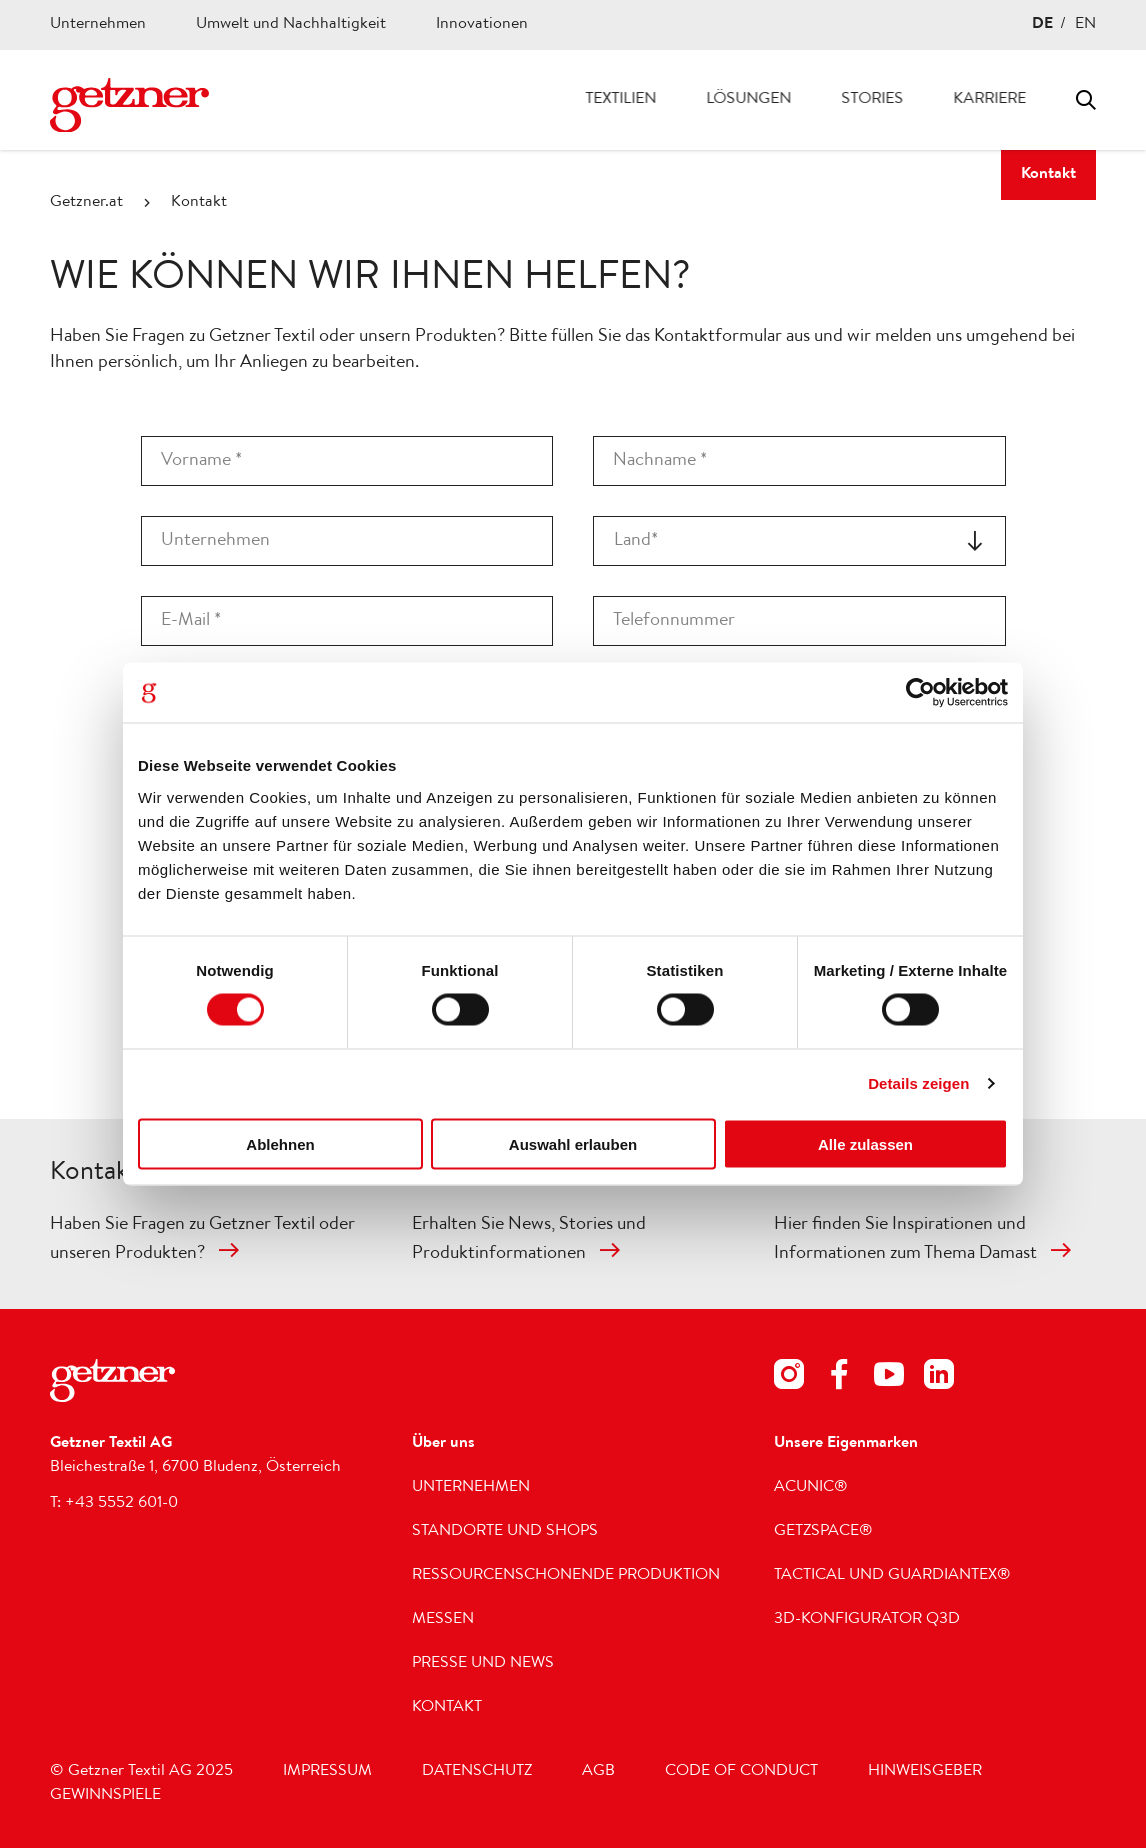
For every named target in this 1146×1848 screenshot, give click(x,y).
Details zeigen (918, 1083)
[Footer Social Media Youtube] (889, 1378)
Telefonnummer (674, 621)
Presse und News (483, 1664)
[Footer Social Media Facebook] (839, 1378)
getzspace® (823, 1532)
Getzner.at (86, 203)
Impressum (327, 1772)
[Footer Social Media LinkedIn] (939, 1378)
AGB (598, 1772)
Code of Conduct (741, 1772)
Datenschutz (477, 1772)
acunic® (811, 1488)
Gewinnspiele (105, 1796)
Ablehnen (280, 1143)
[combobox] (799, 541)
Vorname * (201, 461)
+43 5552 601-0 (121, 1504)
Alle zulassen (865, 1143)
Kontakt (1048, 175)
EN (1085, 25)
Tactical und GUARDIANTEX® (892, 1576)
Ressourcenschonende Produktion (566, 1576)
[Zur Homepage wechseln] (130, 105)
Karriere (989, 100)
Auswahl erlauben (573, 1143)
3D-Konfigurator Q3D (867, 1620)
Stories (872, 100)
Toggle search (1086, 100)
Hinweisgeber (925, 1772)
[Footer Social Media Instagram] (789, 1378)
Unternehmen (98, 25)
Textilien (620, 100)
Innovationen (482, 25)
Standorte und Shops (505, 1532)
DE (1042, 25)
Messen (443, 1620)
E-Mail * (191, 621)
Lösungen (748, 100)
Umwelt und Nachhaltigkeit (291, 25)
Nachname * (660, 461)
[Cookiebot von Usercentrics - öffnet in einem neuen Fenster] (920, 693)
